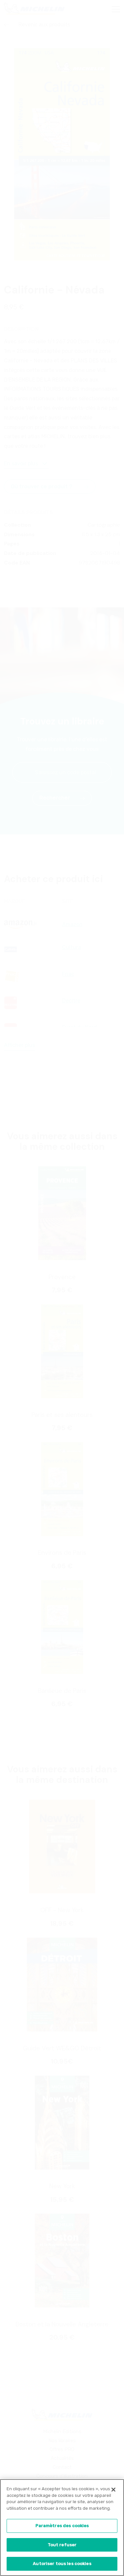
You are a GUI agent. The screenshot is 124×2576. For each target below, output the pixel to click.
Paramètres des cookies (62, 2528)
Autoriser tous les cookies (62, 2566)
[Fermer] (113, 2492)
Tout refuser (62, 2547)
